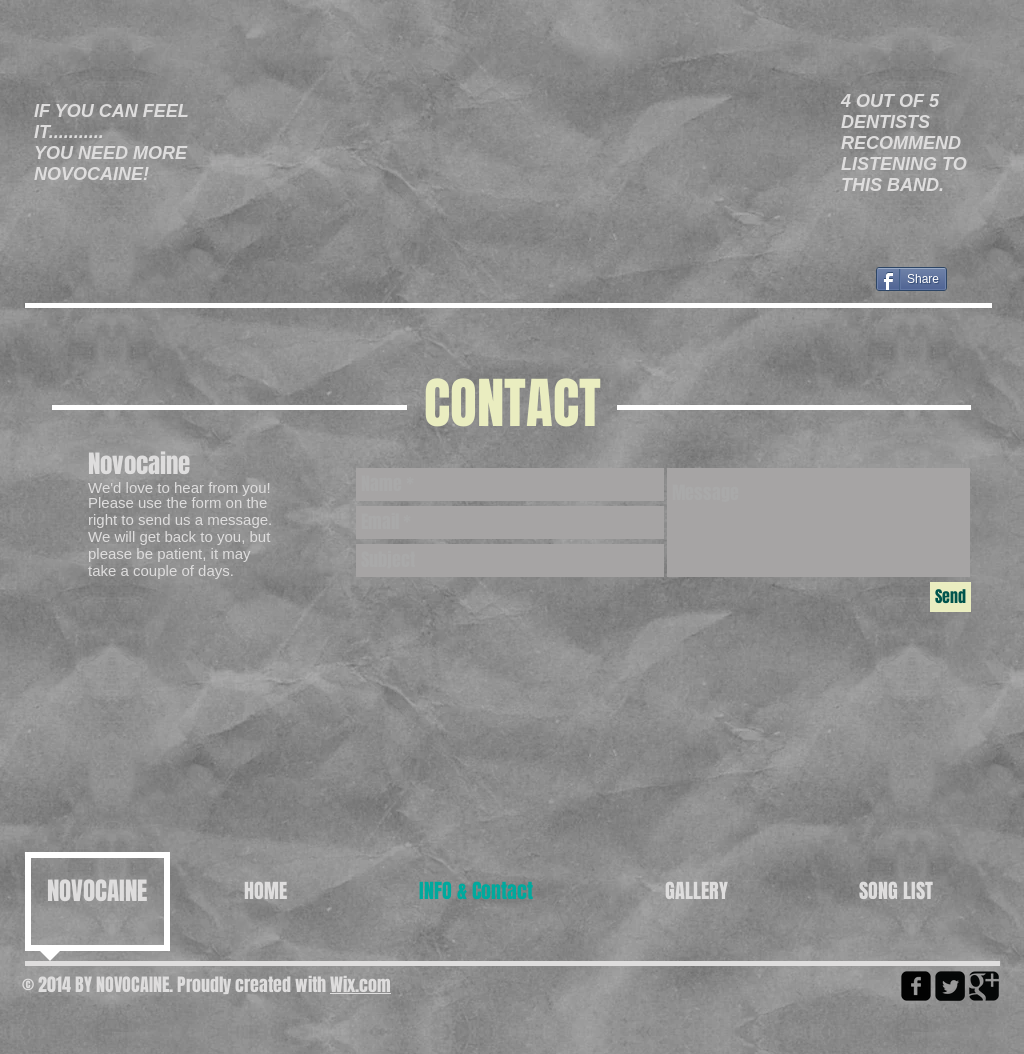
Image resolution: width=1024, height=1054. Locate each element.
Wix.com (360, 985)
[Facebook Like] (177, 297)
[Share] (911, 279)
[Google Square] (984, 986)
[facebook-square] (916, 986)
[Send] (950, 597)
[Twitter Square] (950, 986)
